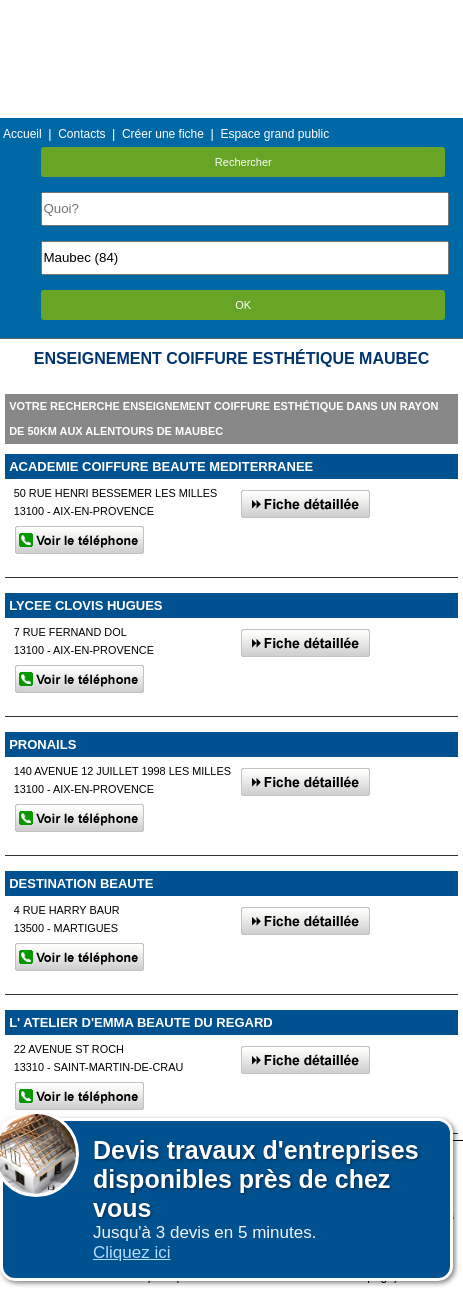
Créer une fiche (163, 134)
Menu (231, 14)
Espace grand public (274, 134)
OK (243, 305)
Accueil (22, 134)
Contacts (81, 134)
